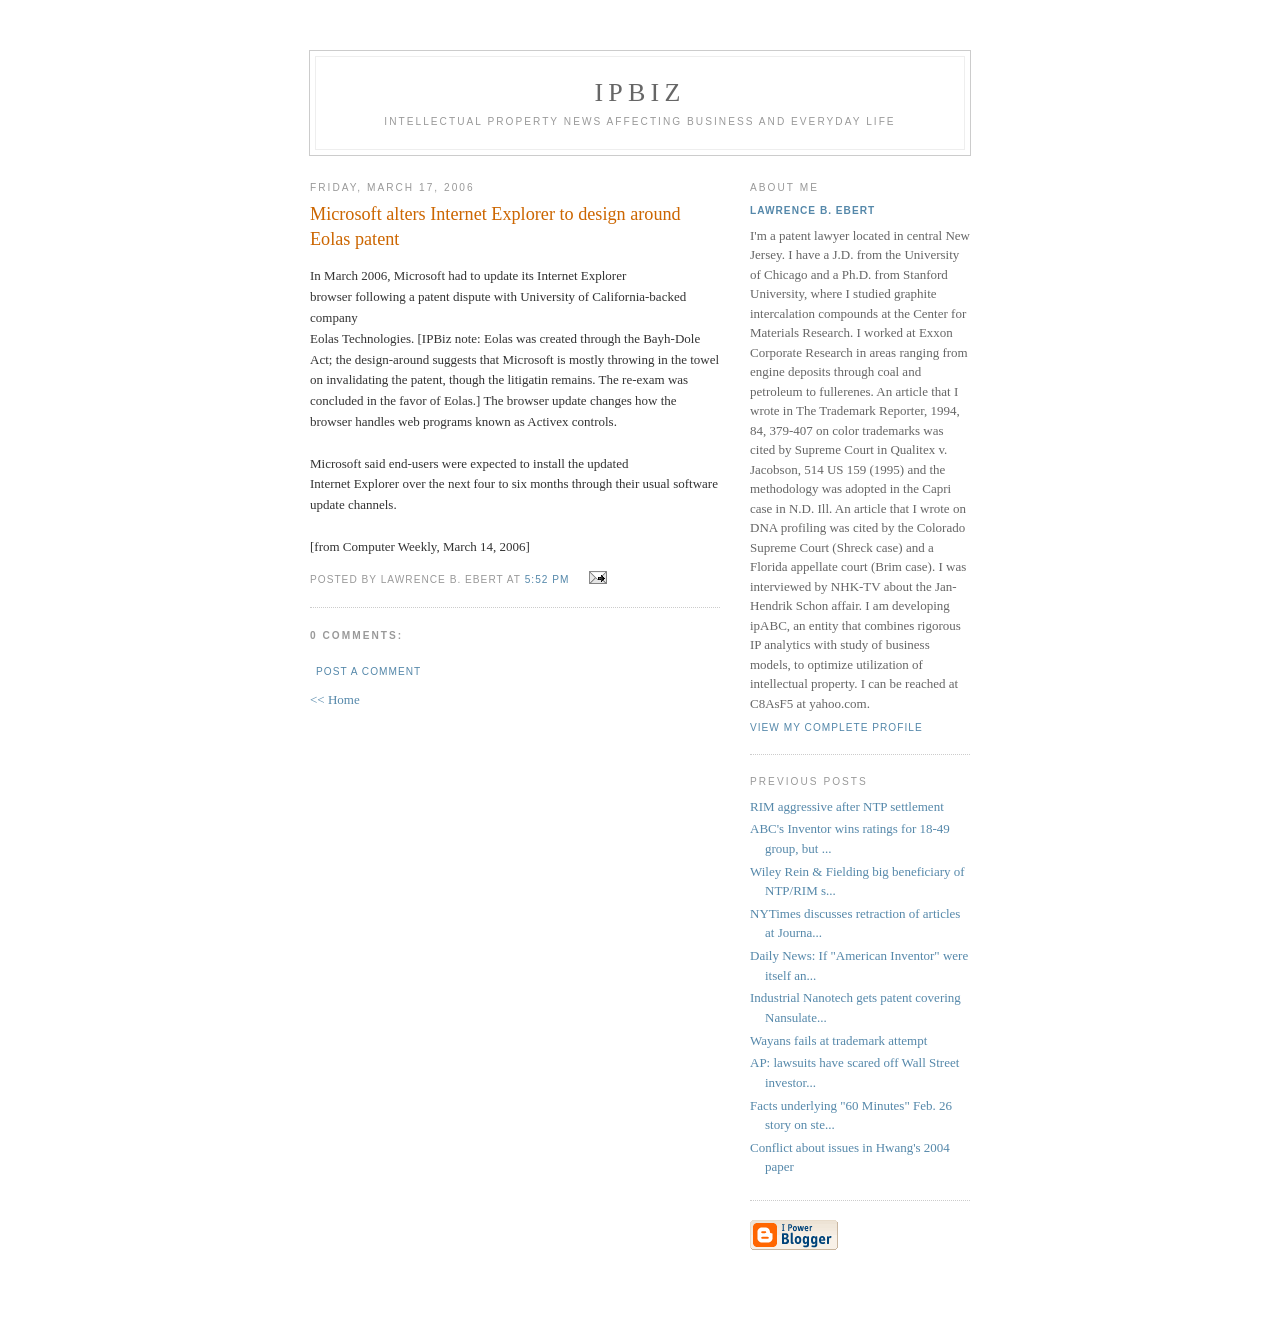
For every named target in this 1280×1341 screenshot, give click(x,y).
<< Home (335, 699)
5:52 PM (547, 579)
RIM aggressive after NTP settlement (847, 806)
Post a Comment (368, 671)
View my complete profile (836, 727)
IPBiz (640, 92)
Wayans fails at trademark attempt (838, 1040)
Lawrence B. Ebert (812, 210)
